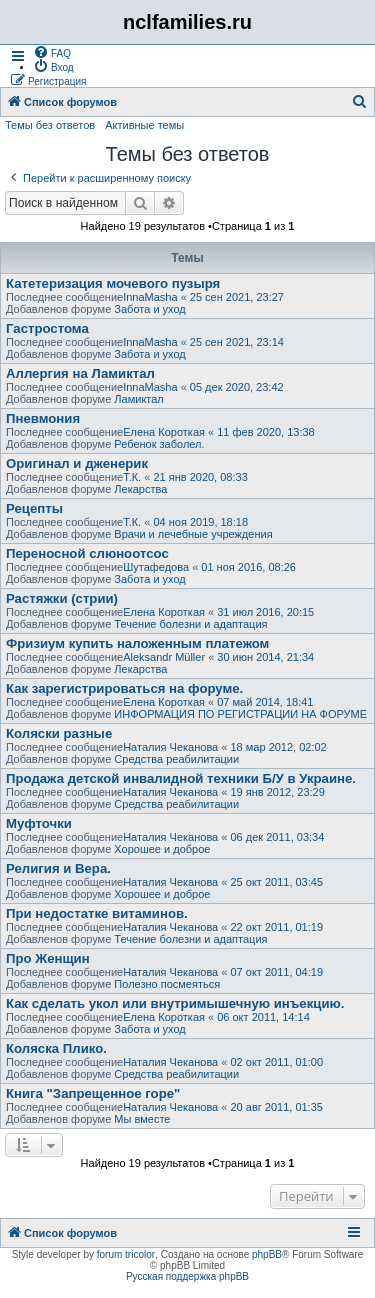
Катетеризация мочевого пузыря (113, 283)
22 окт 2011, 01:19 (276, 927)
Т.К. (132, 477)
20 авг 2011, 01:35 (276, 1107)
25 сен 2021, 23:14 (237, 342)
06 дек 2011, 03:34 (277, 837)
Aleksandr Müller (164, 657)
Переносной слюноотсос (87, 553)
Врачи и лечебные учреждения (193, 534)
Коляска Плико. (56, 1048)
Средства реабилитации (176, 759)
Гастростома (47, 328)
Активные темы (144, 125)
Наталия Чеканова (170, 747)
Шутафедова (156, 567)
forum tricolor (126, 1254)
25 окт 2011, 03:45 (276, 882)
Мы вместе (142, 1119)
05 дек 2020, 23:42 (237, 387)
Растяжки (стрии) (62, 598)
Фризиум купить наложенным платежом (137, 643)
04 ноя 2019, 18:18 (200, 522)
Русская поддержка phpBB (187, 1276)
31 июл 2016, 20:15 (265, 612)
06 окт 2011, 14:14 (263, 1017)
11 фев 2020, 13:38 (265, 432)
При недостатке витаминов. (97, 913)
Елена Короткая (164, 432)
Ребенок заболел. (159, 444)
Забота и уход (149, 309)
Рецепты (34, 508)
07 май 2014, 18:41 (265, 702)
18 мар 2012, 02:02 (278, 747)
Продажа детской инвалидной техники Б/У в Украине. (181, 778)
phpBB (267, 1254)
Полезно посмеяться (167, 984)
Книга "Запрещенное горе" (93, 1093)
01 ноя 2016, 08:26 (248, 567)
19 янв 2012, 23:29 (277, 792)
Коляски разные (59, 733)
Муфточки (39, 823)
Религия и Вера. (58, 868)
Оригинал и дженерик (77, 463)
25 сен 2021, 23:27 (237, 297)
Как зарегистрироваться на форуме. (124, 688)
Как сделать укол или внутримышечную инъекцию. (175, 1003)
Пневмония (43, 418)
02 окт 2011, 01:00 (276, 1062)
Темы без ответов (50, 125)
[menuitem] (52, 52)
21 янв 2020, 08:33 (200, 477)
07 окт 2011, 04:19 (276, 972)
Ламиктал (138, 399)
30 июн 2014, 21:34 (265, 657)
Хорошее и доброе (162, 849)
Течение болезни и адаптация (190, 624)
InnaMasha (150, 297)
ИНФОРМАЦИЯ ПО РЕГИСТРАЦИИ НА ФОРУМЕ (240, 714)
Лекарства (140, 489)
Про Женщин (48, 958)
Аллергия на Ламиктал (80, 373)
